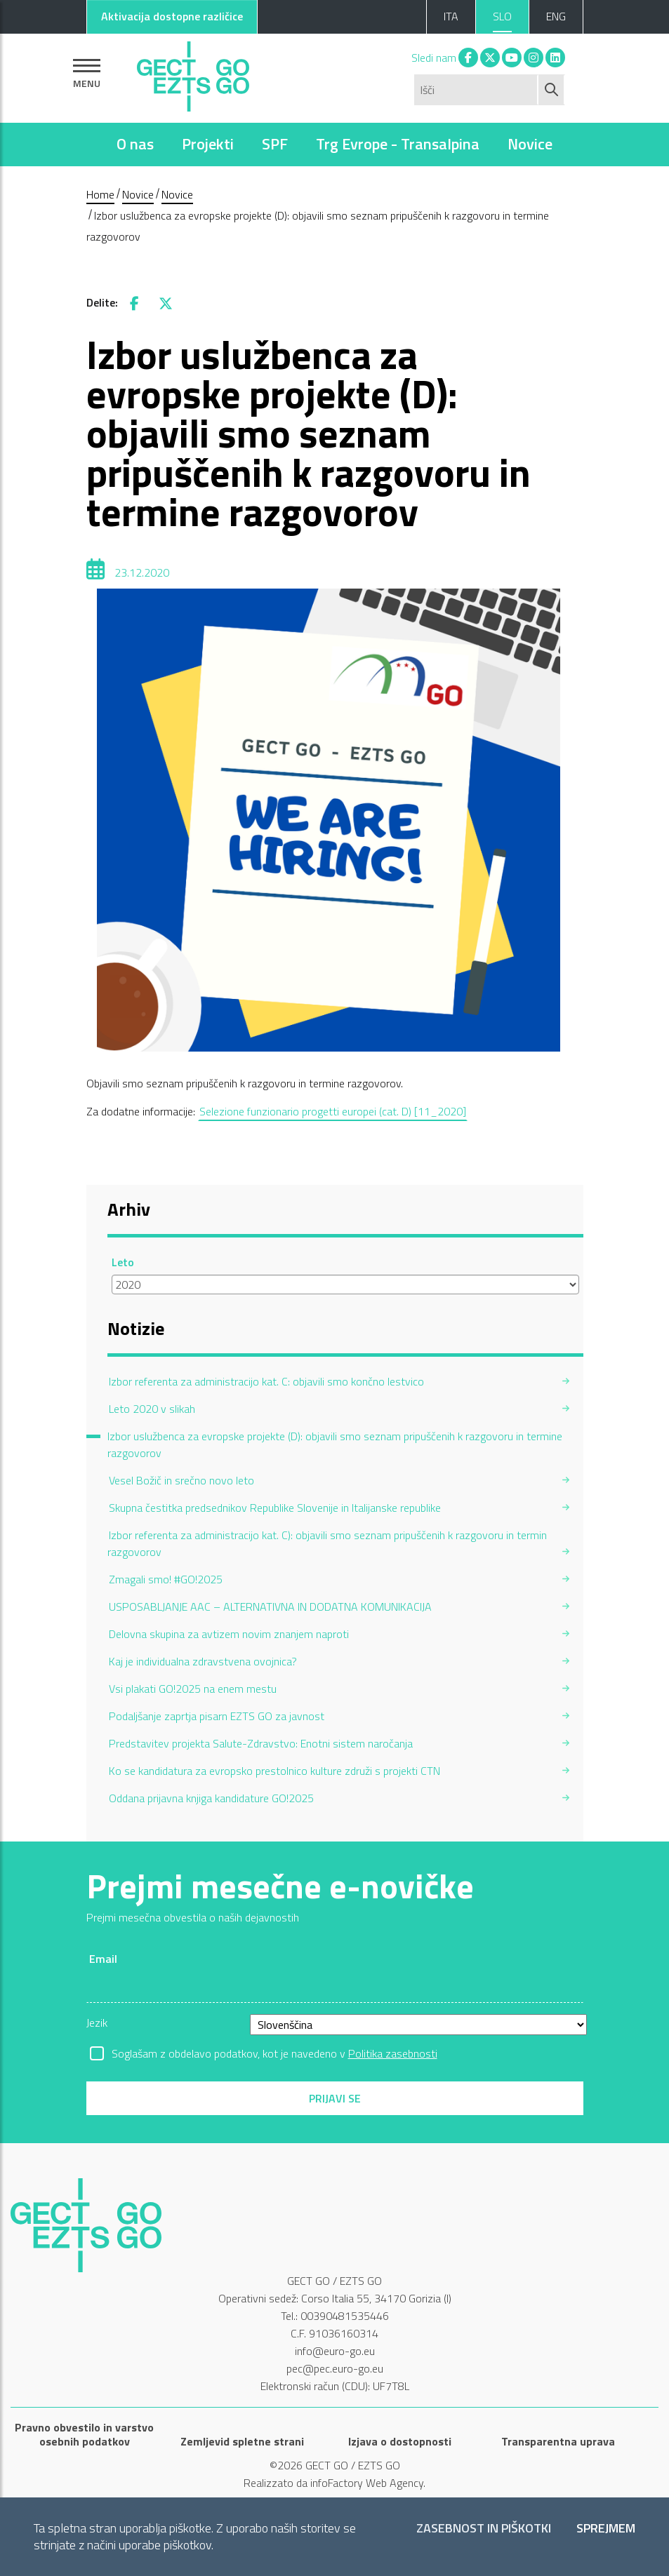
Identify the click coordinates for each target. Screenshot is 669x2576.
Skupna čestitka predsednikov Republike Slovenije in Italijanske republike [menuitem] (275, 1507)
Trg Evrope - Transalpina (397, 144)
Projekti (208, 144)
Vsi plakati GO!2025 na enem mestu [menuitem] (193, 1688)
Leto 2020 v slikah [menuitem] (152, 1408)
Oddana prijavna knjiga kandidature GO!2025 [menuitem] (211, 1798)
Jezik (96, 2022)
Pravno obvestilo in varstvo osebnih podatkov (84, 2434)
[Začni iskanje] (551, 89)
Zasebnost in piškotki (483, 2528)
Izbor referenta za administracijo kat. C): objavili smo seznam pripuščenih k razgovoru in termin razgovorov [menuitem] (327, 1543)
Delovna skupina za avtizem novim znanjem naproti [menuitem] (229, 1633)
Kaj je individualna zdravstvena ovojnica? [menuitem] (203, 1661)
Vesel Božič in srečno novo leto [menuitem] (181, 1480)
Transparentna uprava (558, 2441)
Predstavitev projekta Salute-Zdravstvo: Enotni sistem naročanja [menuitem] (261, 1743)
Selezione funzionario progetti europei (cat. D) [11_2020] (332, 1111)
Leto (123, 1262)
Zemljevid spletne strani (242, 2441)
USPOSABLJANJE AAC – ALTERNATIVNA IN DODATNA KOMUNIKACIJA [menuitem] (270, 1606)
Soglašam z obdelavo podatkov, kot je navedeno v (274, 2053)
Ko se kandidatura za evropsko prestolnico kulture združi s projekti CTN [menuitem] (274, 1770)
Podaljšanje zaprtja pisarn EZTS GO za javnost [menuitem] (216, 1716)
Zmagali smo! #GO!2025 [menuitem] (166, 1579)
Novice (530, 144)
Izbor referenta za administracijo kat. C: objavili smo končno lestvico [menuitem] (266, 1381)
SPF (275, 144)
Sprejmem (605, 2528)
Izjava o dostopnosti (399, 2441)
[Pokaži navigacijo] (86, 73)
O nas (135, 144)
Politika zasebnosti (392, 2053)
